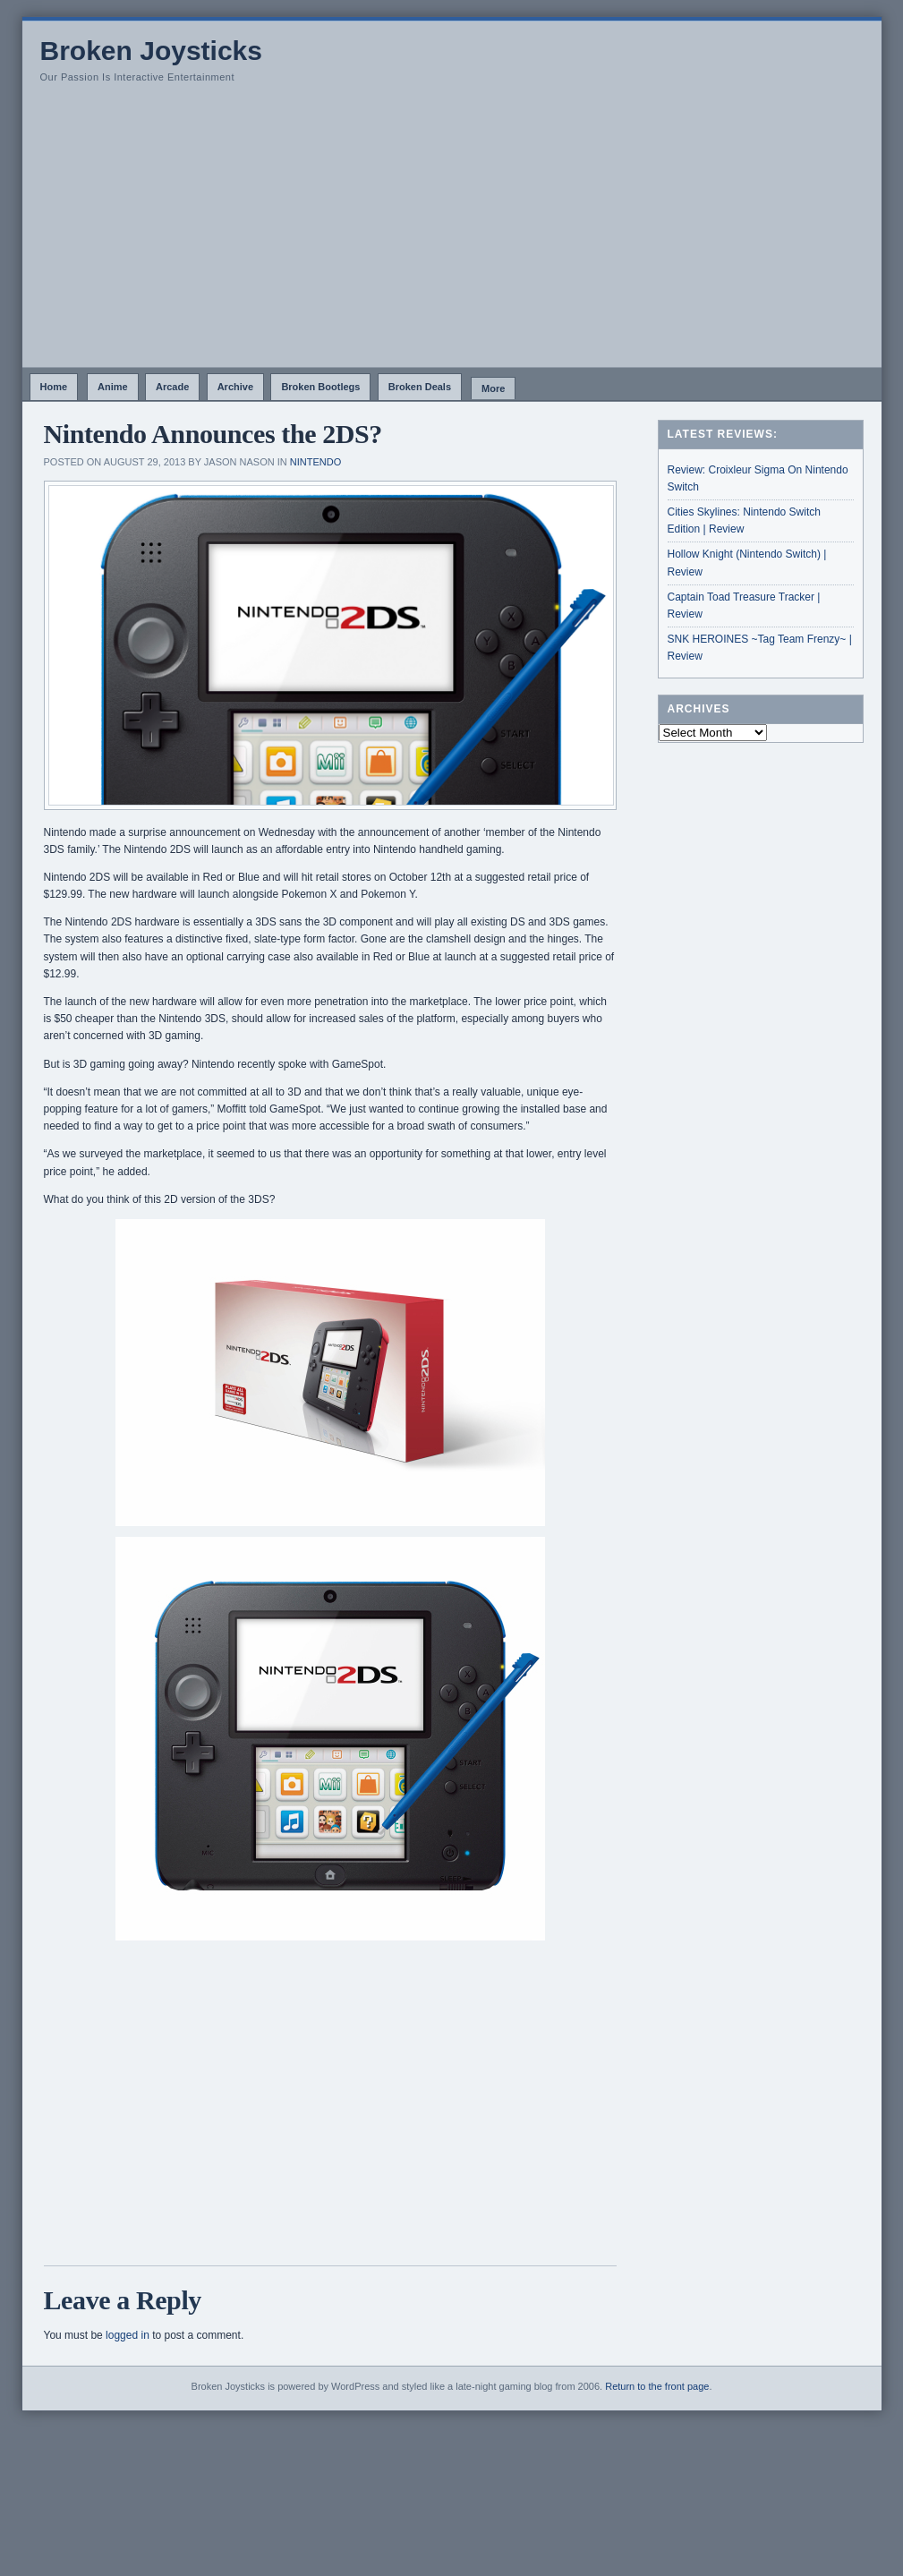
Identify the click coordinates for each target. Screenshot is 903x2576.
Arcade (172, 386)
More (493, 388)
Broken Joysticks (151, 50)
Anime (113, 386)
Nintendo (315, 461)
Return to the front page (657, 2386)
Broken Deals (419, 386)
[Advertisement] (452, 232)
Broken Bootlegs (320, 386)
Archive (235, 386)
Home (54, 386)
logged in (127, 2335)
